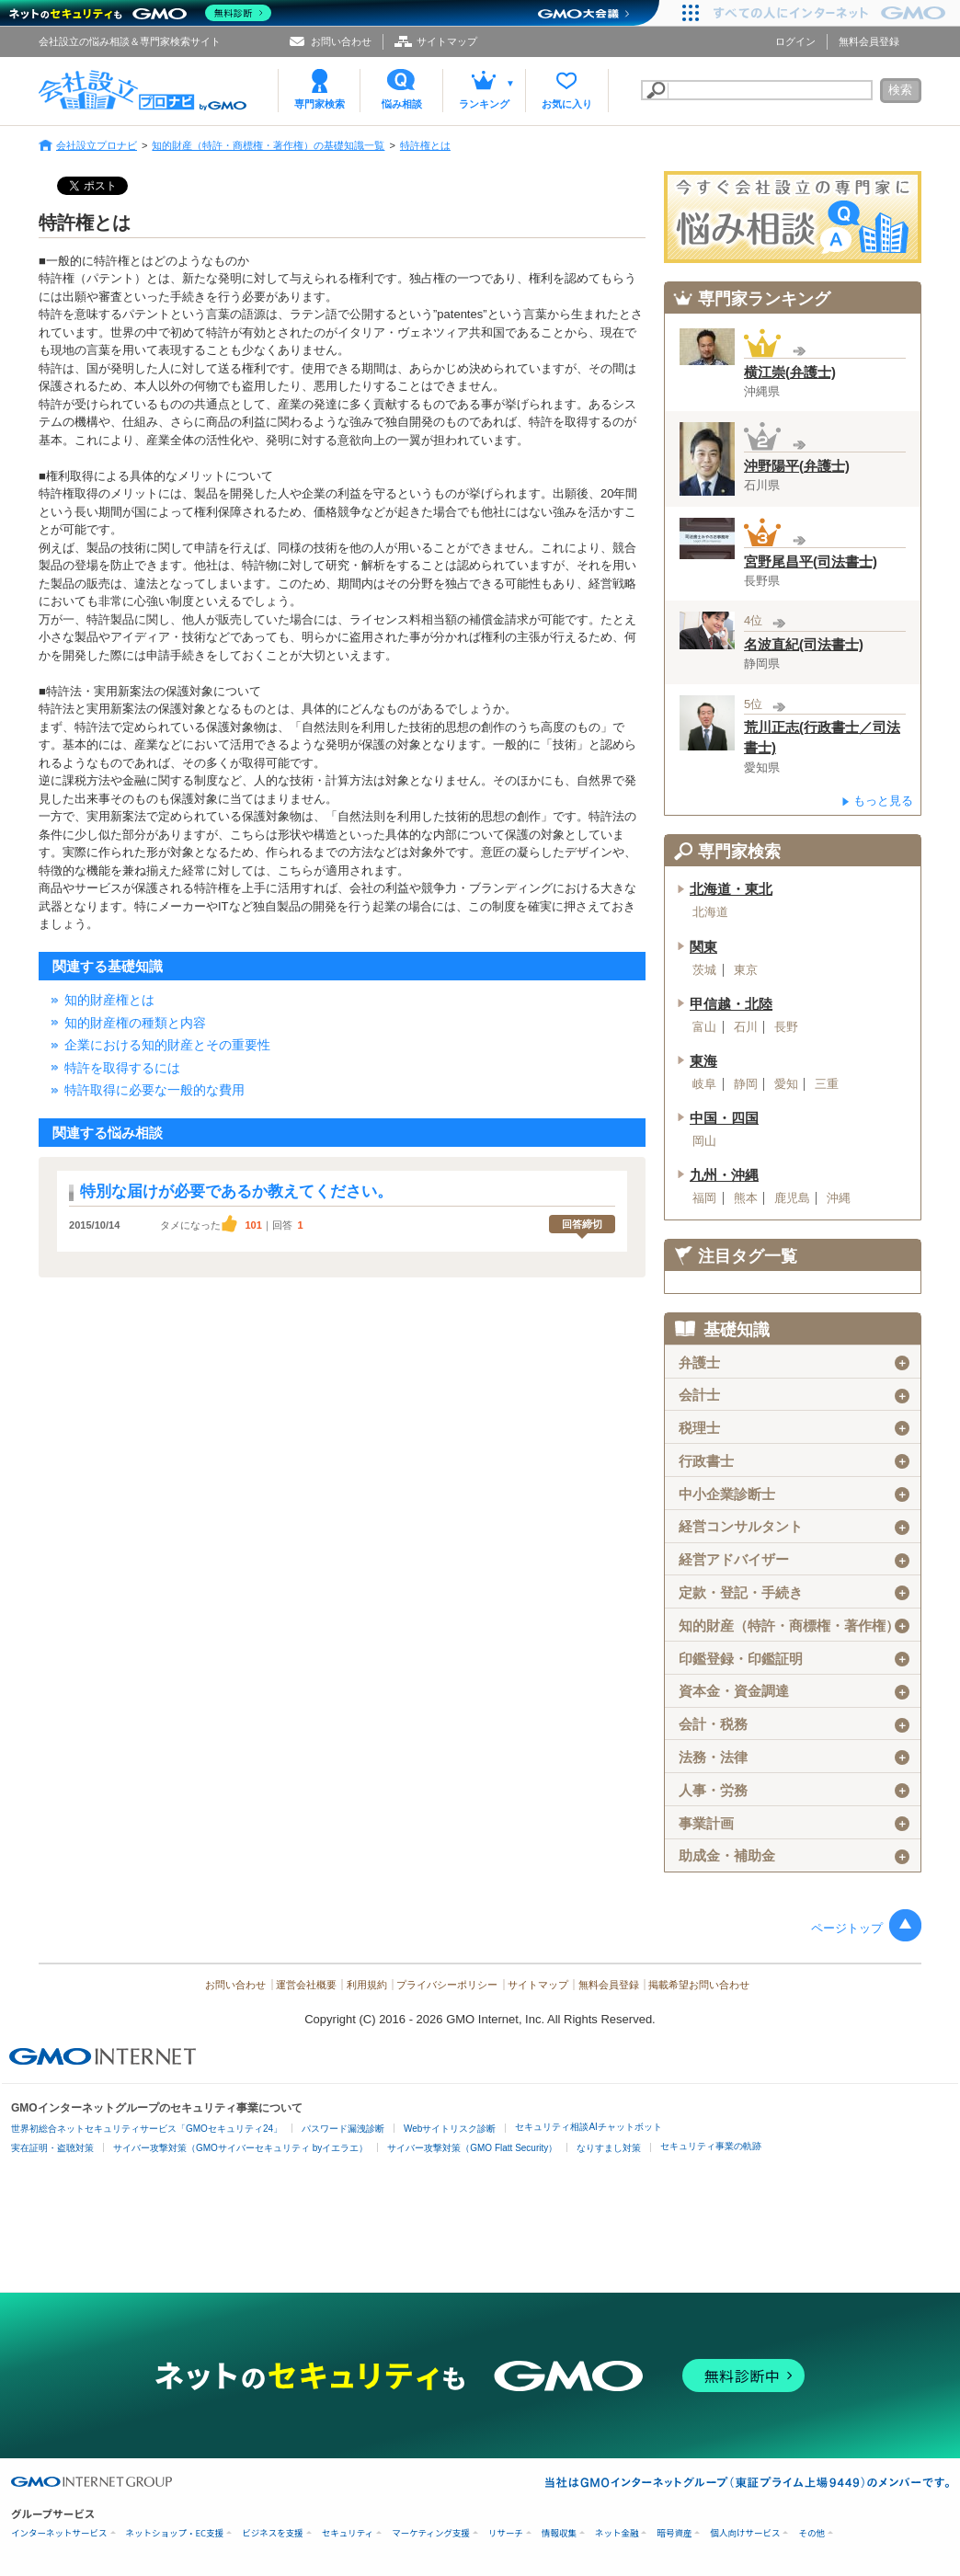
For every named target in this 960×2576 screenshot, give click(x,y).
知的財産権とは (109, 999)
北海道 (710, 912)
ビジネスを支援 (272, 2533)
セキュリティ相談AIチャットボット (588, 2127)
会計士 (794, 1395)
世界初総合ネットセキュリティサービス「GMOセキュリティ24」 (146, 2129)
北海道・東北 (731, 889)
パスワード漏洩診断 (343, 2129)
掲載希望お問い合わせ (698, 1984)
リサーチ (505, 2533)
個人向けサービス (745, 2533)
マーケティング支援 (431, 2533)
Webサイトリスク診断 (450, 2129)
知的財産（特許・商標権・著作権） (794, 1626)
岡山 (704, 1141)
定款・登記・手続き (794, 1593)
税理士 (794, 1428)
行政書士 (794, 1461)
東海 (703, 1061)
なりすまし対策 (609, 2148)
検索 (900, 90)
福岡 (704, 1198)
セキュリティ (347, 2533)
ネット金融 (617, 2533)
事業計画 (794, 1823)
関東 (703, 947)
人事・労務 (794, 1790)
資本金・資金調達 (794, 1691)
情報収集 (559, 2533)
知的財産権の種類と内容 (135, 1022)
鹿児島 (792, 1198)
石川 (746, 1027)
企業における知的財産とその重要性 (167, 1044)
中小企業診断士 (794, 1494)
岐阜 (704, 1084)
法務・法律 (794, 1757)
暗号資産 (674, 2533)
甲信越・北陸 (731, 1004)
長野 (786, 1027)
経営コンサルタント (794, 1526)
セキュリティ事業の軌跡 (710, 2146)
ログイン (795, 41)
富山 (704, 1027)
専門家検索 (319, 103)
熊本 (746, 1198)
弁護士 (794, 1363)
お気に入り (567, 103)
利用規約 (367, 1984)
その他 (811, 2533)
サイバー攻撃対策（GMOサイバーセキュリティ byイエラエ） (240, 2148)
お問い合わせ (341, 41)
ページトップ (847, 1928)
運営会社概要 (306, 1984)
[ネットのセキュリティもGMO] (141, 13)
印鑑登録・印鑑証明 (794, 1659)
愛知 (786, 1084)
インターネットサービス (59, 2533)
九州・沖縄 (724, 1175)
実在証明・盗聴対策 (52, 2148)
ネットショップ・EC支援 (175, 2533)
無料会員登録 (869, 41)
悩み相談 (402, 103)
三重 (827, 1084)
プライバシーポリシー (446, 1984)
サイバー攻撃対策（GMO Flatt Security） (472, 2148)
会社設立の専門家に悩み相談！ (792, 217)
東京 (746, 970)
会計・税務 (794, 1724)
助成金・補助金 (794, 1856)
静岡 (746, 1084)
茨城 (704, 970)
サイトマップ (447, 41)
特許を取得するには (122, 1067)
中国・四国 (724, 1118)
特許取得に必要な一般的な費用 (154, 1089)
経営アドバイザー (794, 1559)
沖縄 (839, 1198)
